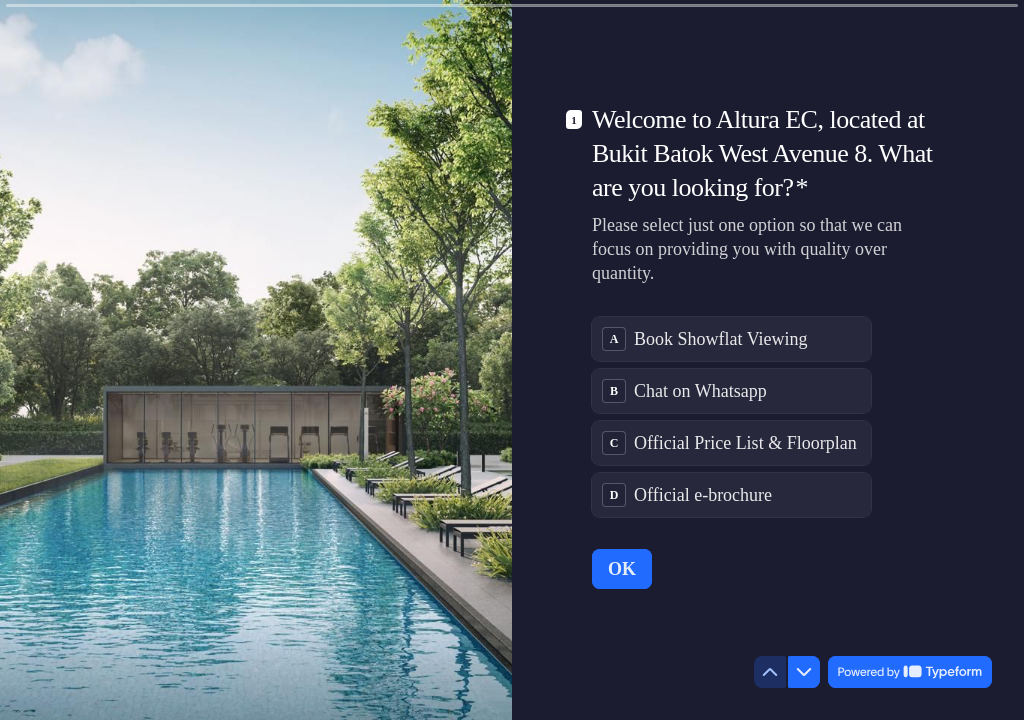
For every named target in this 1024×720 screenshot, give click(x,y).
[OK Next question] (622, 569)
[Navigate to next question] (804, 672)
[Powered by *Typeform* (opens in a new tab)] (910, 672)
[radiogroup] (731, 417)
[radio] (731, 339)
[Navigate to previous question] (770, 672)
